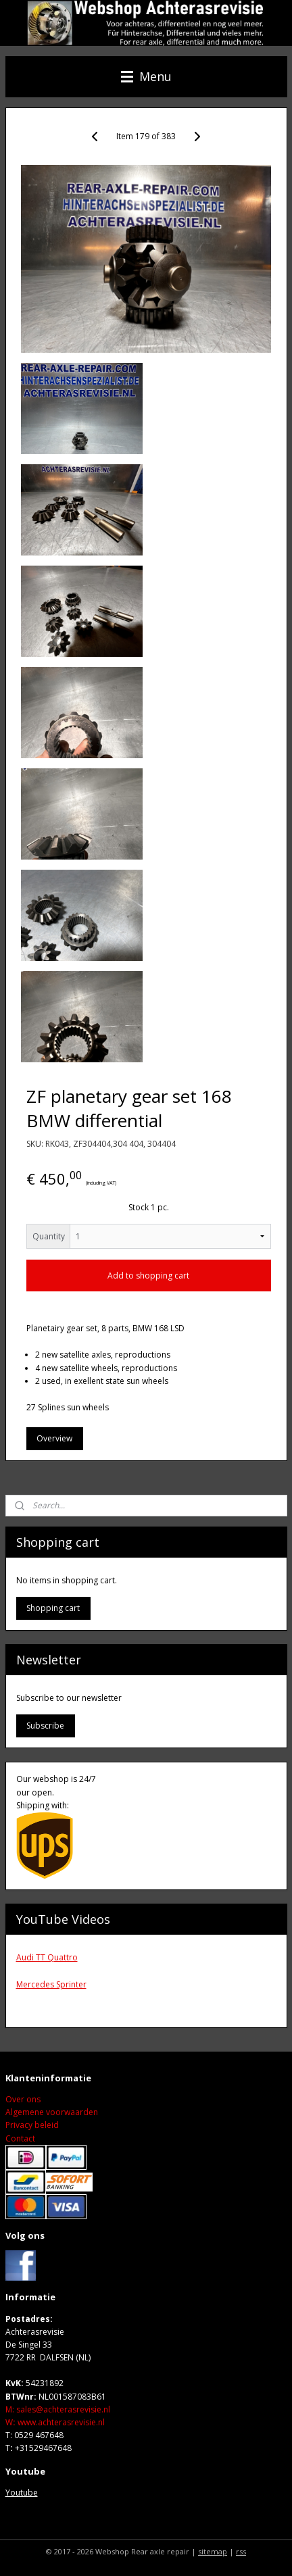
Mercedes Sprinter (51, 1984)
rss (241, 2551)
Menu (146, 76)
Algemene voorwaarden (51, 2112)
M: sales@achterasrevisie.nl (57, 2409)
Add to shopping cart (148, 1276)
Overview (54, 1438)
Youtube (21, 2492)
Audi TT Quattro (47, 1957)
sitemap (212, 2551)
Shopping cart (53, 1608)
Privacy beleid (32, 2125)
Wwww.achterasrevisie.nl (55, 2422)
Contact (20, 2138)
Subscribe (45, 1725)
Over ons (23, 2099)
